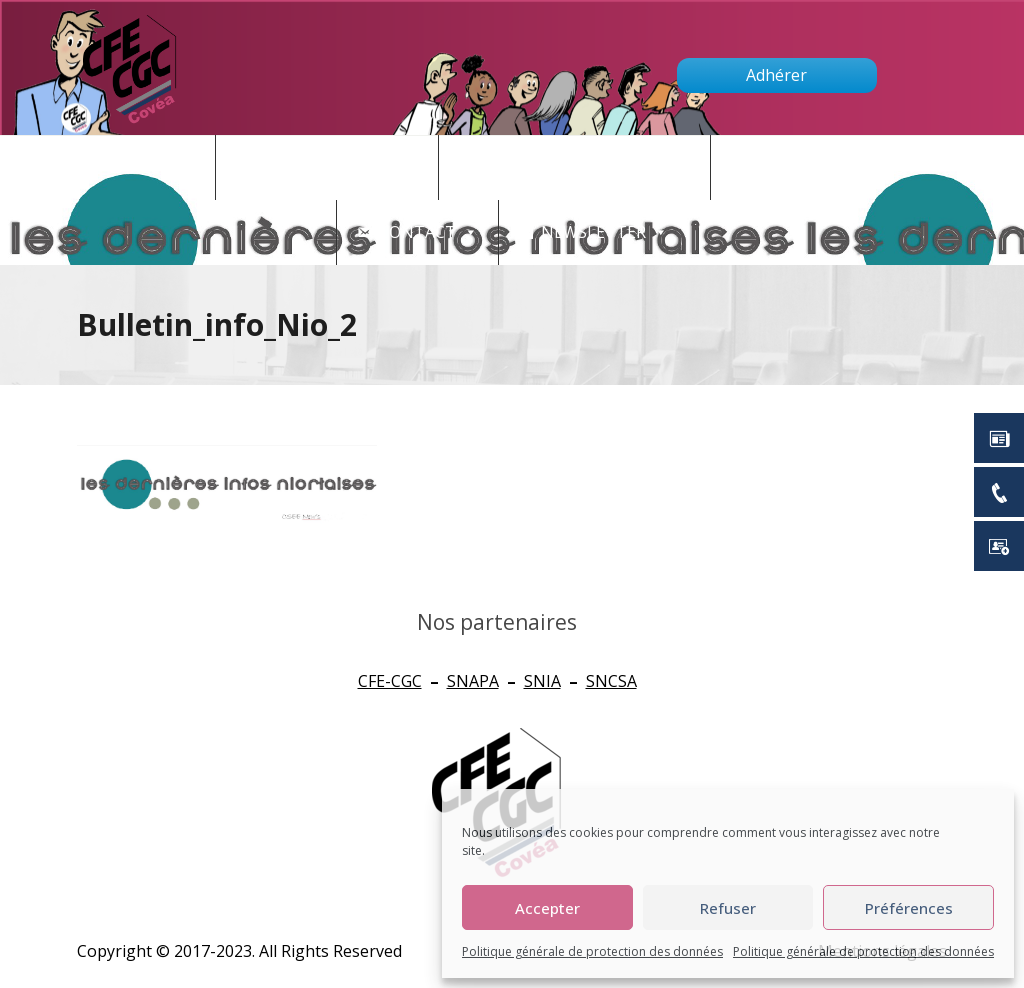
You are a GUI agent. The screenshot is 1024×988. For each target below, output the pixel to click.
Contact (428, 232)
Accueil (162, 167)
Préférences (909, 908)
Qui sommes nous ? (834, 167)
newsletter (604, 232)
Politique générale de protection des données (592, 951)
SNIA (542, 681)
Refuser (728, 908)
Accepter (547, 908)
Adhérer (776, 75)
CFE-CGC (390, 681)
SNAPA (473, 681)
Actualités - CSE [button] (338, 167)
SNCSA (611, 681)
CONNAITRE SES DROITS (585, 167)
